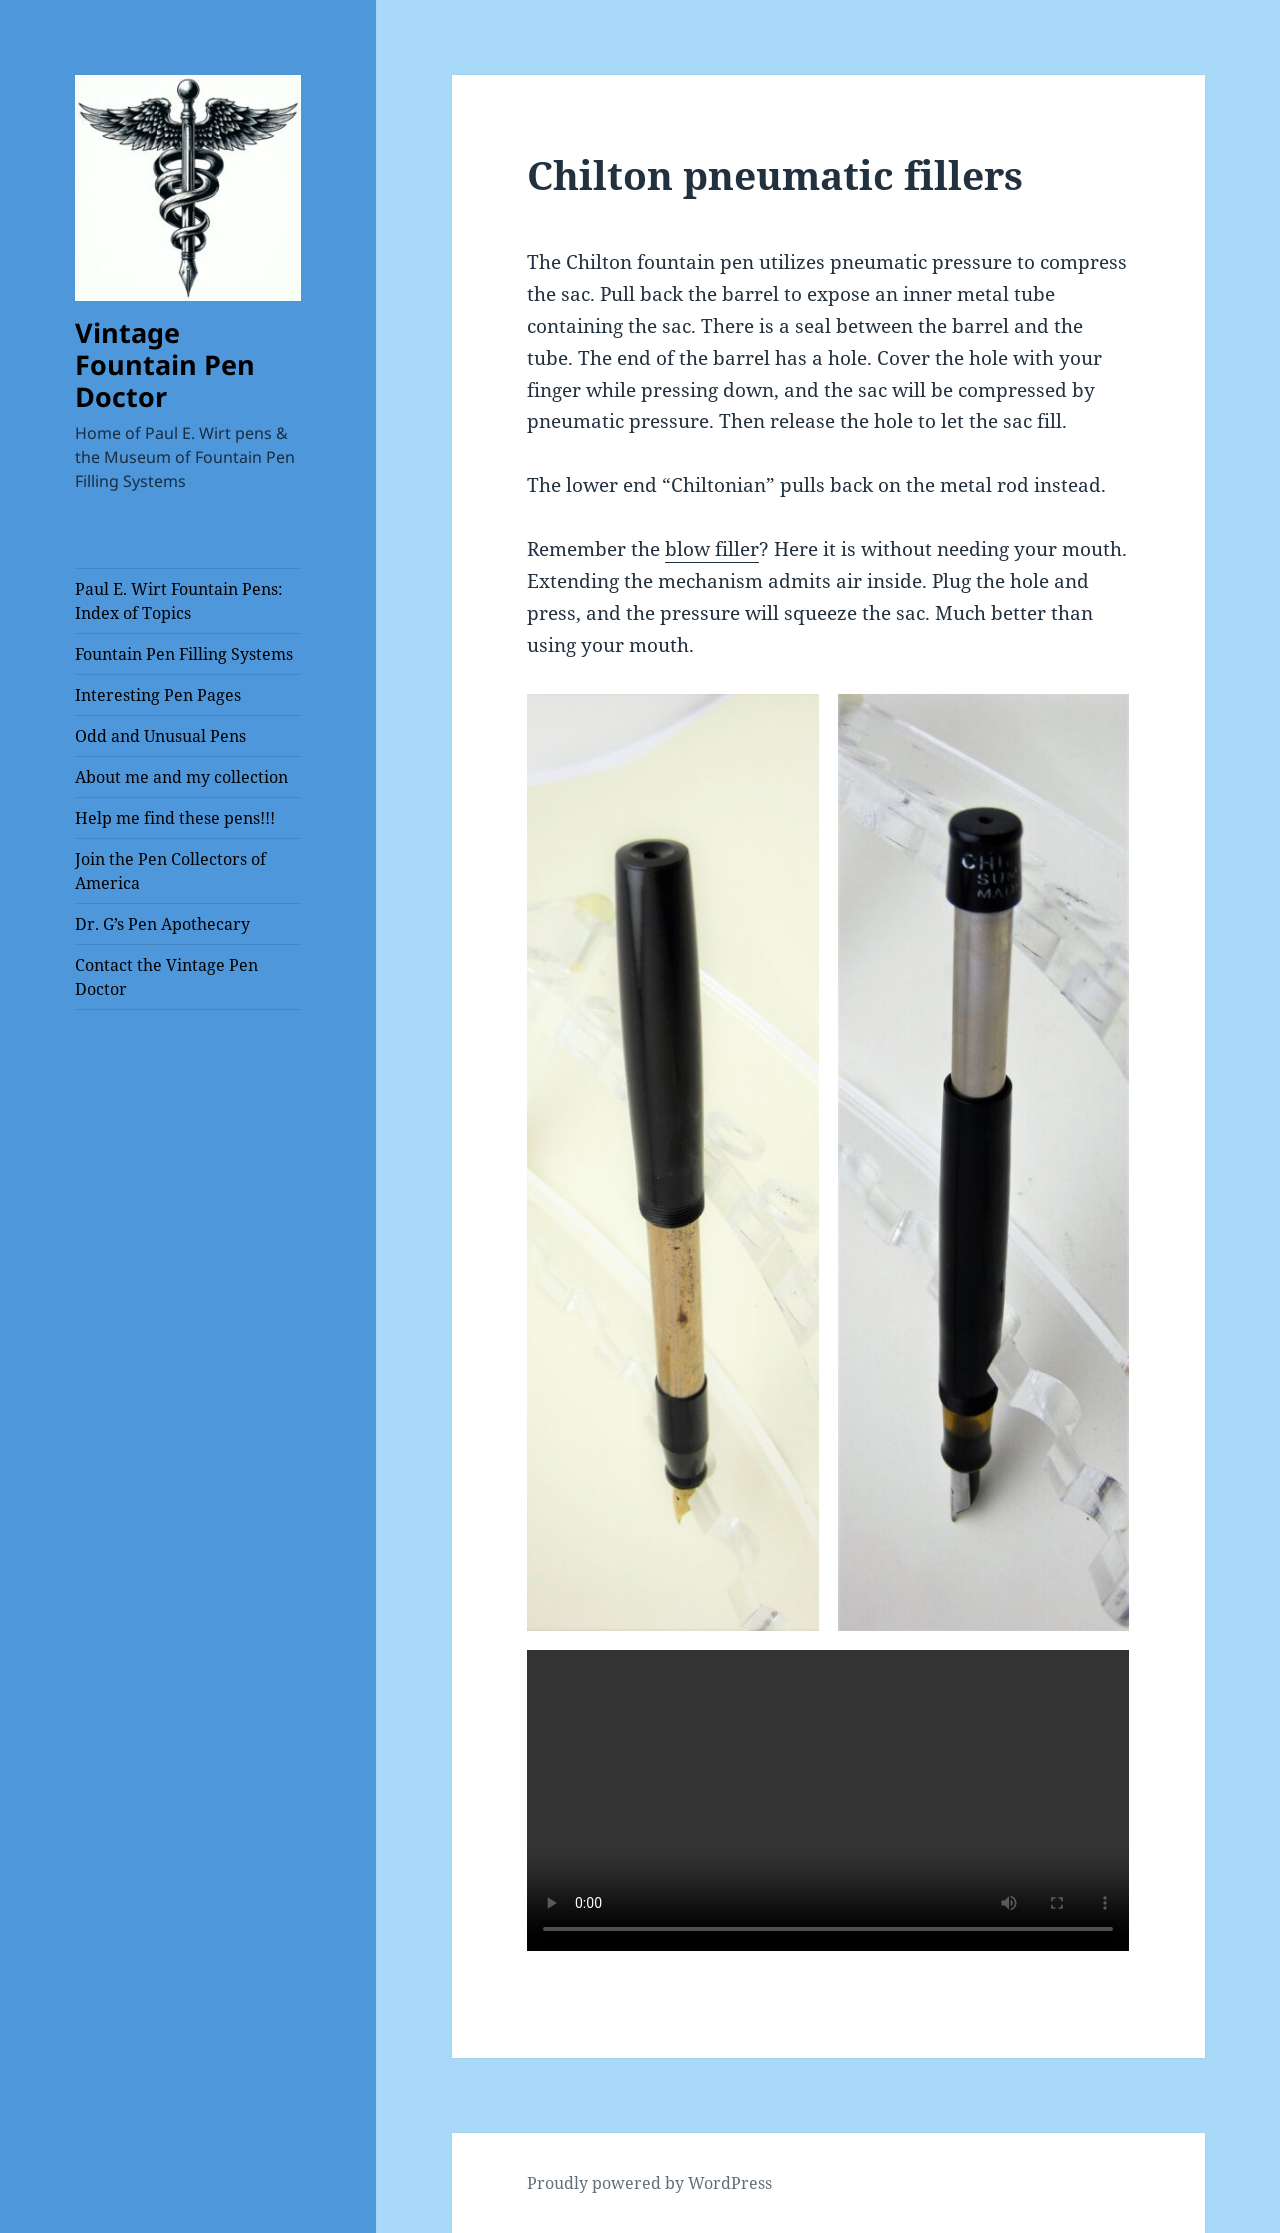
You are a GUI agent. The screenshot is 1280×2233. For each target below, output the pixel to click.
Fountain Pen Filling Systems (184, 654)
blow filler (712, 549)
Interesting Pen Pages (158, 695)
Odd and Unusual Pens (160, 736)
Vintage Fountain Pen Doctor (165, 364)
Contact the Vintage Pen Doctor (166, 977)
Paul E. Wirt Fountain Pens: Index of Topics (179, 601)
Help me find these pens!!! (175, 818)
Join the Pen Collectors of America (170, 871)
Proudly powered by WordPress (649, 2183)
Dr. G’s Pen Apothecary (162, 924)
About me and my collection (181, 777)
